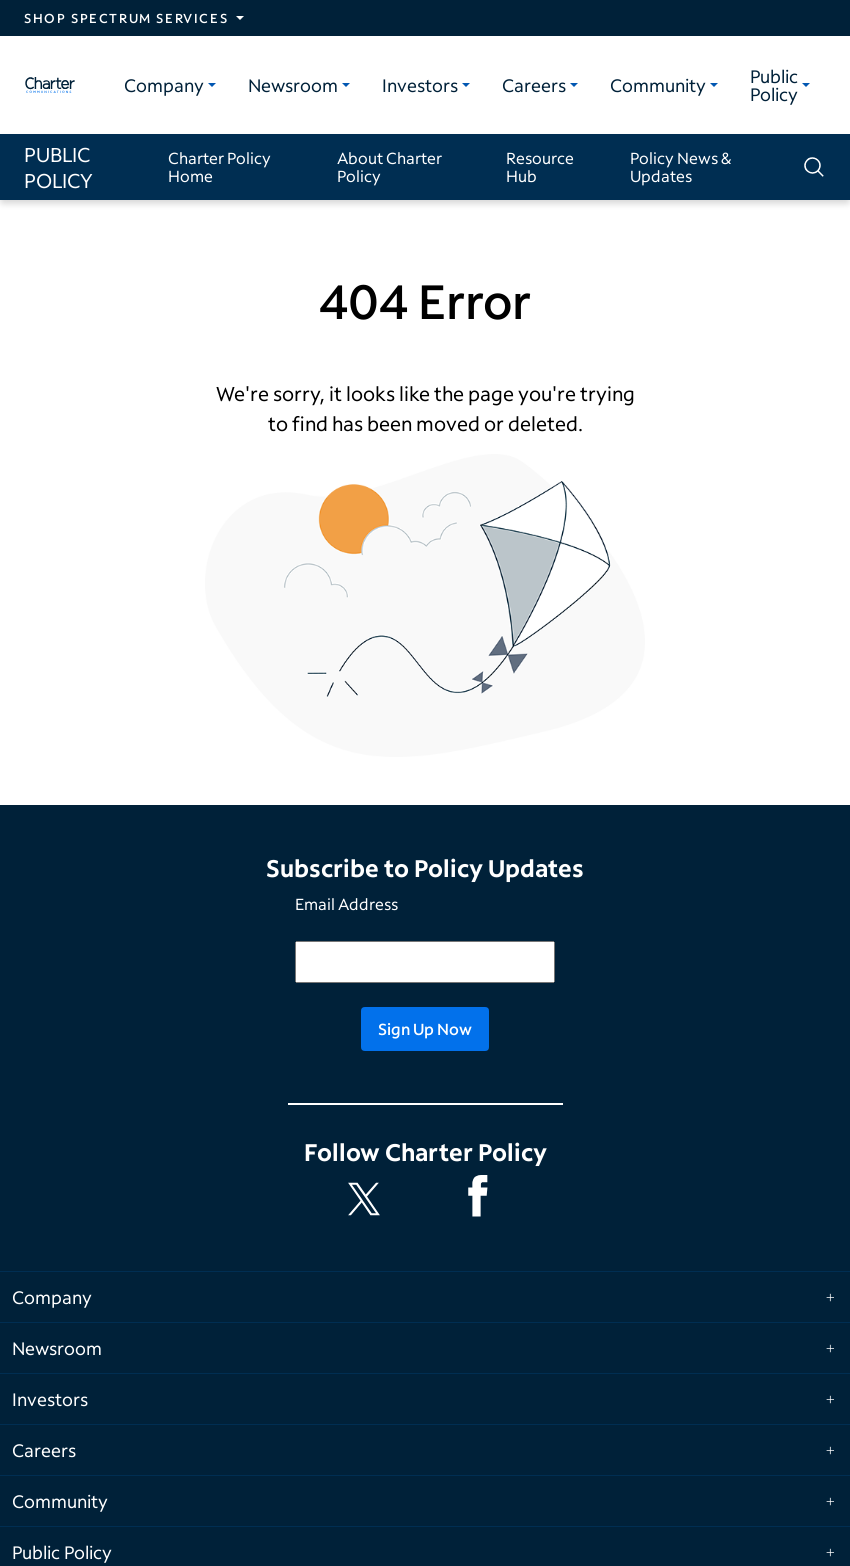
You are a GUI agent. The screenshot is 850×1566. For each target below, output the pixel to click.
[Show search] (812, 167)
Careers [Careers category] (534, 85)
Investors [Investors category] (420, 85)
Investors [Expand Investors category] (50, 1399)
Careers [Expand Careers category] (44, 1450)
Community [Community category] (658, 85)
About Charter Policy (389, 166)
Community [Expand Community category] (60, 1501)
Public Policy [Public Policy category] (774, 85)
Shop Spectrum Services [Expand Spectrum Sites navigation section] (126, 18)
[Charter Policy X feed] (368, 1199)
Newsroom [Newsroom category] (293, 85)
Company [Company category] (164, 85)
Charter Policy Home (219, 166)
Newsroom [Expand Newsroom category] (57, 1348)
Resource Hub (540, 166)
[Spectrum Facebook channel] (482, 1199)
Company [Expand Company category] (52, 1297)
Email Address (346, 903)
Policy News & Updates (680, 166)
